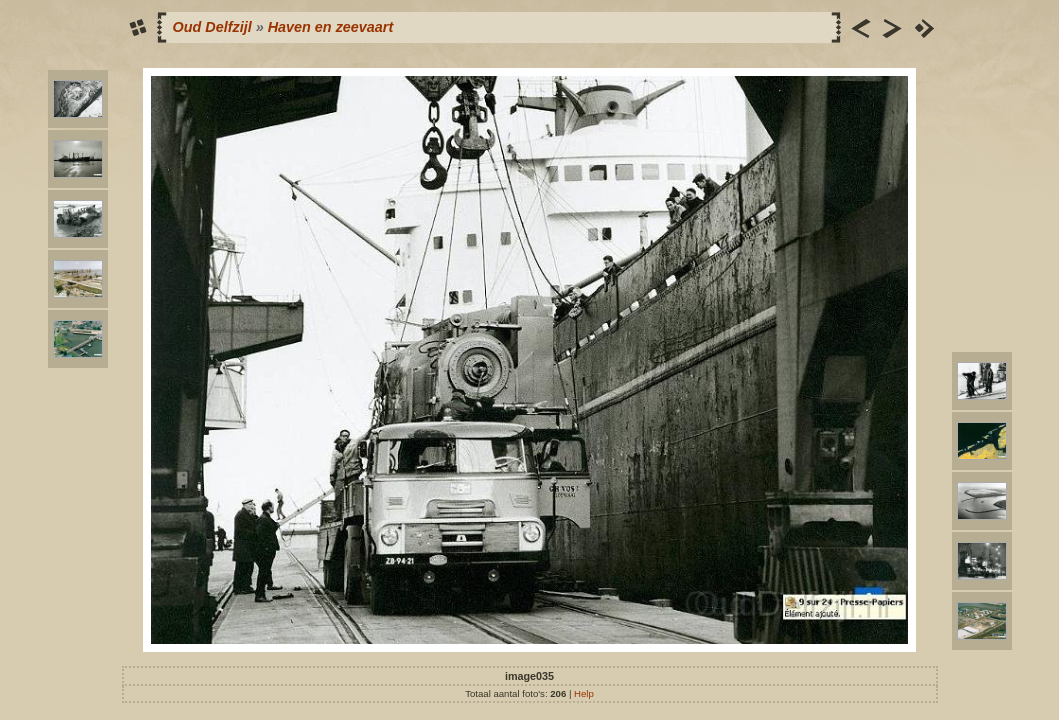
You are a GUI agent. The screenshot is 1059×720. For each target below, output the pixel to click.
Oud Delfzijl (212, 27)
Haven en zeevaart (331, 27)
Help (584, 693)
